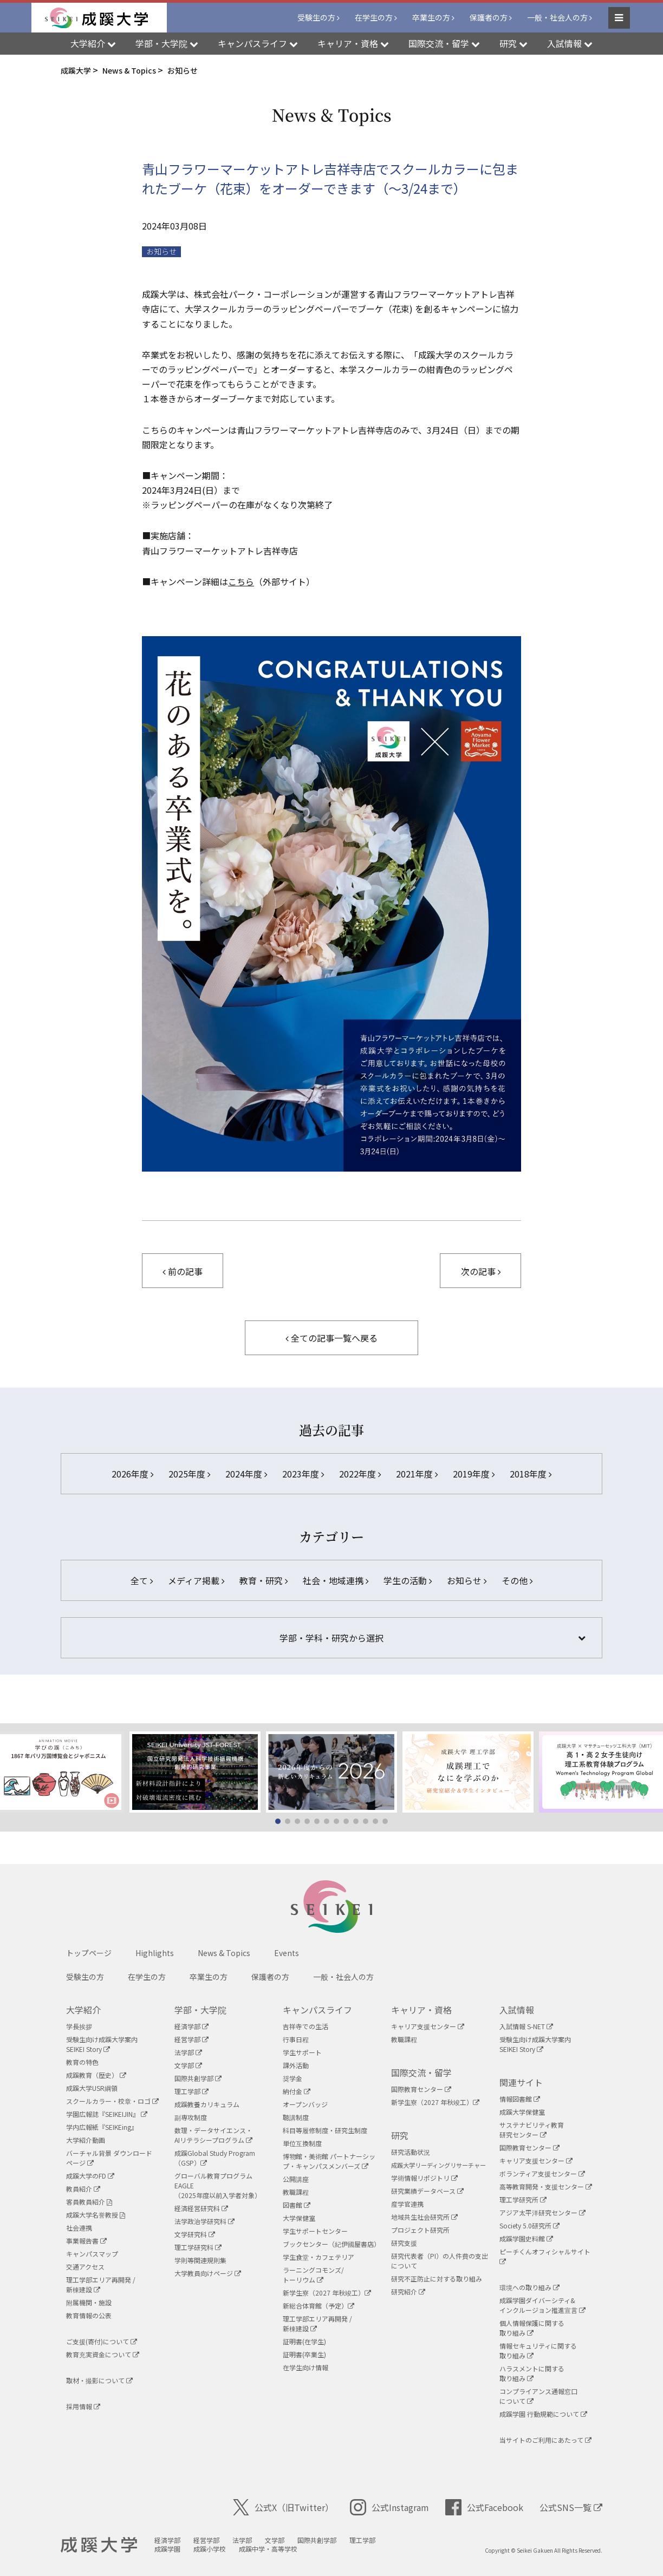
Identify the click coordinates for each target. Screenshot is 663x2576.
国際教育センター (421, 2089)
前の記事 (182, 1271)
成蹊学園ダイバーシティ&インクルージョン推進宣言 (542, 2305)
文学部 (188, 2065)
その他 (517, 1580)
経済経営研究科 (201, 2208)
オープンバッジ (305, 2104)
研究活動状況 (410, 2151)
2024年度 (246, 1473)
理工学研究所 (523, 2199)
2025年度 (189, 1473)
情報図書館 (519, 2098)
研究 (399, 2135)
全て (142, 1580)
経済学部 (191, 2026)
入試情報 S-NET (526, 2026)
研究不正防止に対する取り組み (436, 2278)
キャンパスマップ (92, 2253)
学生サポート (302, 2052)
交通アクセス (85, 2266)
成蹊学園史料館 (526, 2238)
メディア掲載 (196, 1580)
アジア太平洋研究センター (542, 2212)
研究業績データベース (427, 2190)
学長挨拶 (79, 2026)
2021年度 (417, 1473)
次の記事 (480, 1271)
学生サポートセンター (315, 2230)
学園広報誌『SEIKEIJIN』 (106, 2114)
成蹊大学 (99, 2545)
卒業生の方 (431, 17)
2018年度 (530, 1473)
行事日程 (296, 2039)
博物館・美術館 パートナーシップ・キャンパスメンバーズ (329, 2161)
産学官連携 (407, 2203)
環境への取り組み (529, 2287)
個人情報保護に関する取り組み (531, 2327)
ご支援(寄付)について (101, 2341)
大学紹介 (83, 2009)
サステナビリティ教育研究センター (531, 2129)
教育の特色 (82, 2062)
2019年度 (474, 1473)
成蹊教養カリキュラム (206, 2104)
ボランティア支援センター (542, 2173)
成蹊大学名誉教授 (95, 2214)
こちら (241, 581)
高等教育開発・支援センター (545, 2186)
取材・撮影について (99, 2380)
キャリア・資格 (421, 2009)
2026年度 (132, 1473)
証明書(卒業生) (304, 2354)
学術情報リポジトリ (424, 2177)
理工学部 (191, 2091)
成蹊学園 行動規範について (543, 2413)
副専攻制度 (190, 2117)
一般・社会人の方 (557, 17)
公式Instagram (389, 2507)
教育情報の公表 (89, 2315)
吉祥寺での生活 (305, 2026)
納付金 (296, 2091)
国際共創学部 (198, 2078)
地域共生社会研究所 (424, 2216)
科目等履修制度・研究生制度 (325, 2130)
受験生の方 (316, 17)
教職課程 (296, 2191)
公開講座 (296, 2178)
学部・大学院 (200, 2009)
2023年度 (303, 1473)
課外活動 (296, 2065)
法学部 (188, 2052)
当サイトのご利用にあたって (545, 2439)
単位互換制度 (302, 2143)
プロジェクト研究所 (420, 2229)
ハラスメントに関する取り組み (531, 2373)
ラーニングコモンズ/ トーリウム (313, 2274)
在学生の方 (374, 17)
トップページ (89, 1952)
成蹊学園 (167, 2548)
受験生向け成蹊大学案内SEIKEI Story (102, 2044)
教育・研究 (263, 1580)
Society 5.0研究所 (529, 2225)
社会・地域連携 (335, 1580)
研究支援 (404, 2242)
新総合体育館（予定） (318, 2305)
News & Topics (224, 1952)
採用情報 (83, 2406)
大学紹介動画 (85, 2140)
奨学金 (292, 2078)
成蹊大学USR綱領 (92, 2088)
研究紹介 (408, 2291)
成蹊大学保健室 (522, 2111)
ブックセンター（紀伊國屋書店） (331, 2243)
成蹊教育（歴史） (96, 2075)
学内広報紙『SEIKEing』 (102, 2127)
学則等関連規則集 (200, 2260)
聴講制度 (296, 2117)
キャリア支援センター (427, 2026)
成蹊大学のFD (90, 2175)
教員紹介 (83, 2188)
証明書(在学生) (304, 2341)
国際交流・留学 (421, 2072)
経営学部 (191, 2039)
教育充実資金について (102, 2354)
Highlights (154, 1952)
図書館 (296, 2204)
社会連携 (79, 2227)
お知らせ (161, 251)
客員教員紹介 (89, 2201)
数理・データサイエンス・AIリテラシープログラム (213, 2135)
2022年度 (360, 1473)
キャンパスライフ (317, 2009)
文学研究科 (194, 2234)
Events (286, 1952)
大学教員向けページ (207, 2273)
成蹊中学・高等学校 (268, 2548)
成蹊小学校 (209, 2548)
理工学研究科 (198, 2247)
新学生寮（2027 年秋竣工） (327, 2292)
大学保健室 (299, 2217)
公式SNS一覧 (571, 2507)
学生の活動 (408, 1580)
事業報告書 (86, 2240)
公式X (283, 2507)
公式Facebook (484, 2507)
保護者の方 (489, 17)
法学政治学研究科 (204, 2221)
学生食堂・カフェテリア (318, 2256)
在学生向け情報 (305, 2367)
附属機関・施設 (89, 2302)
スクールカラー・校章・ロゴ (112, 2101)
